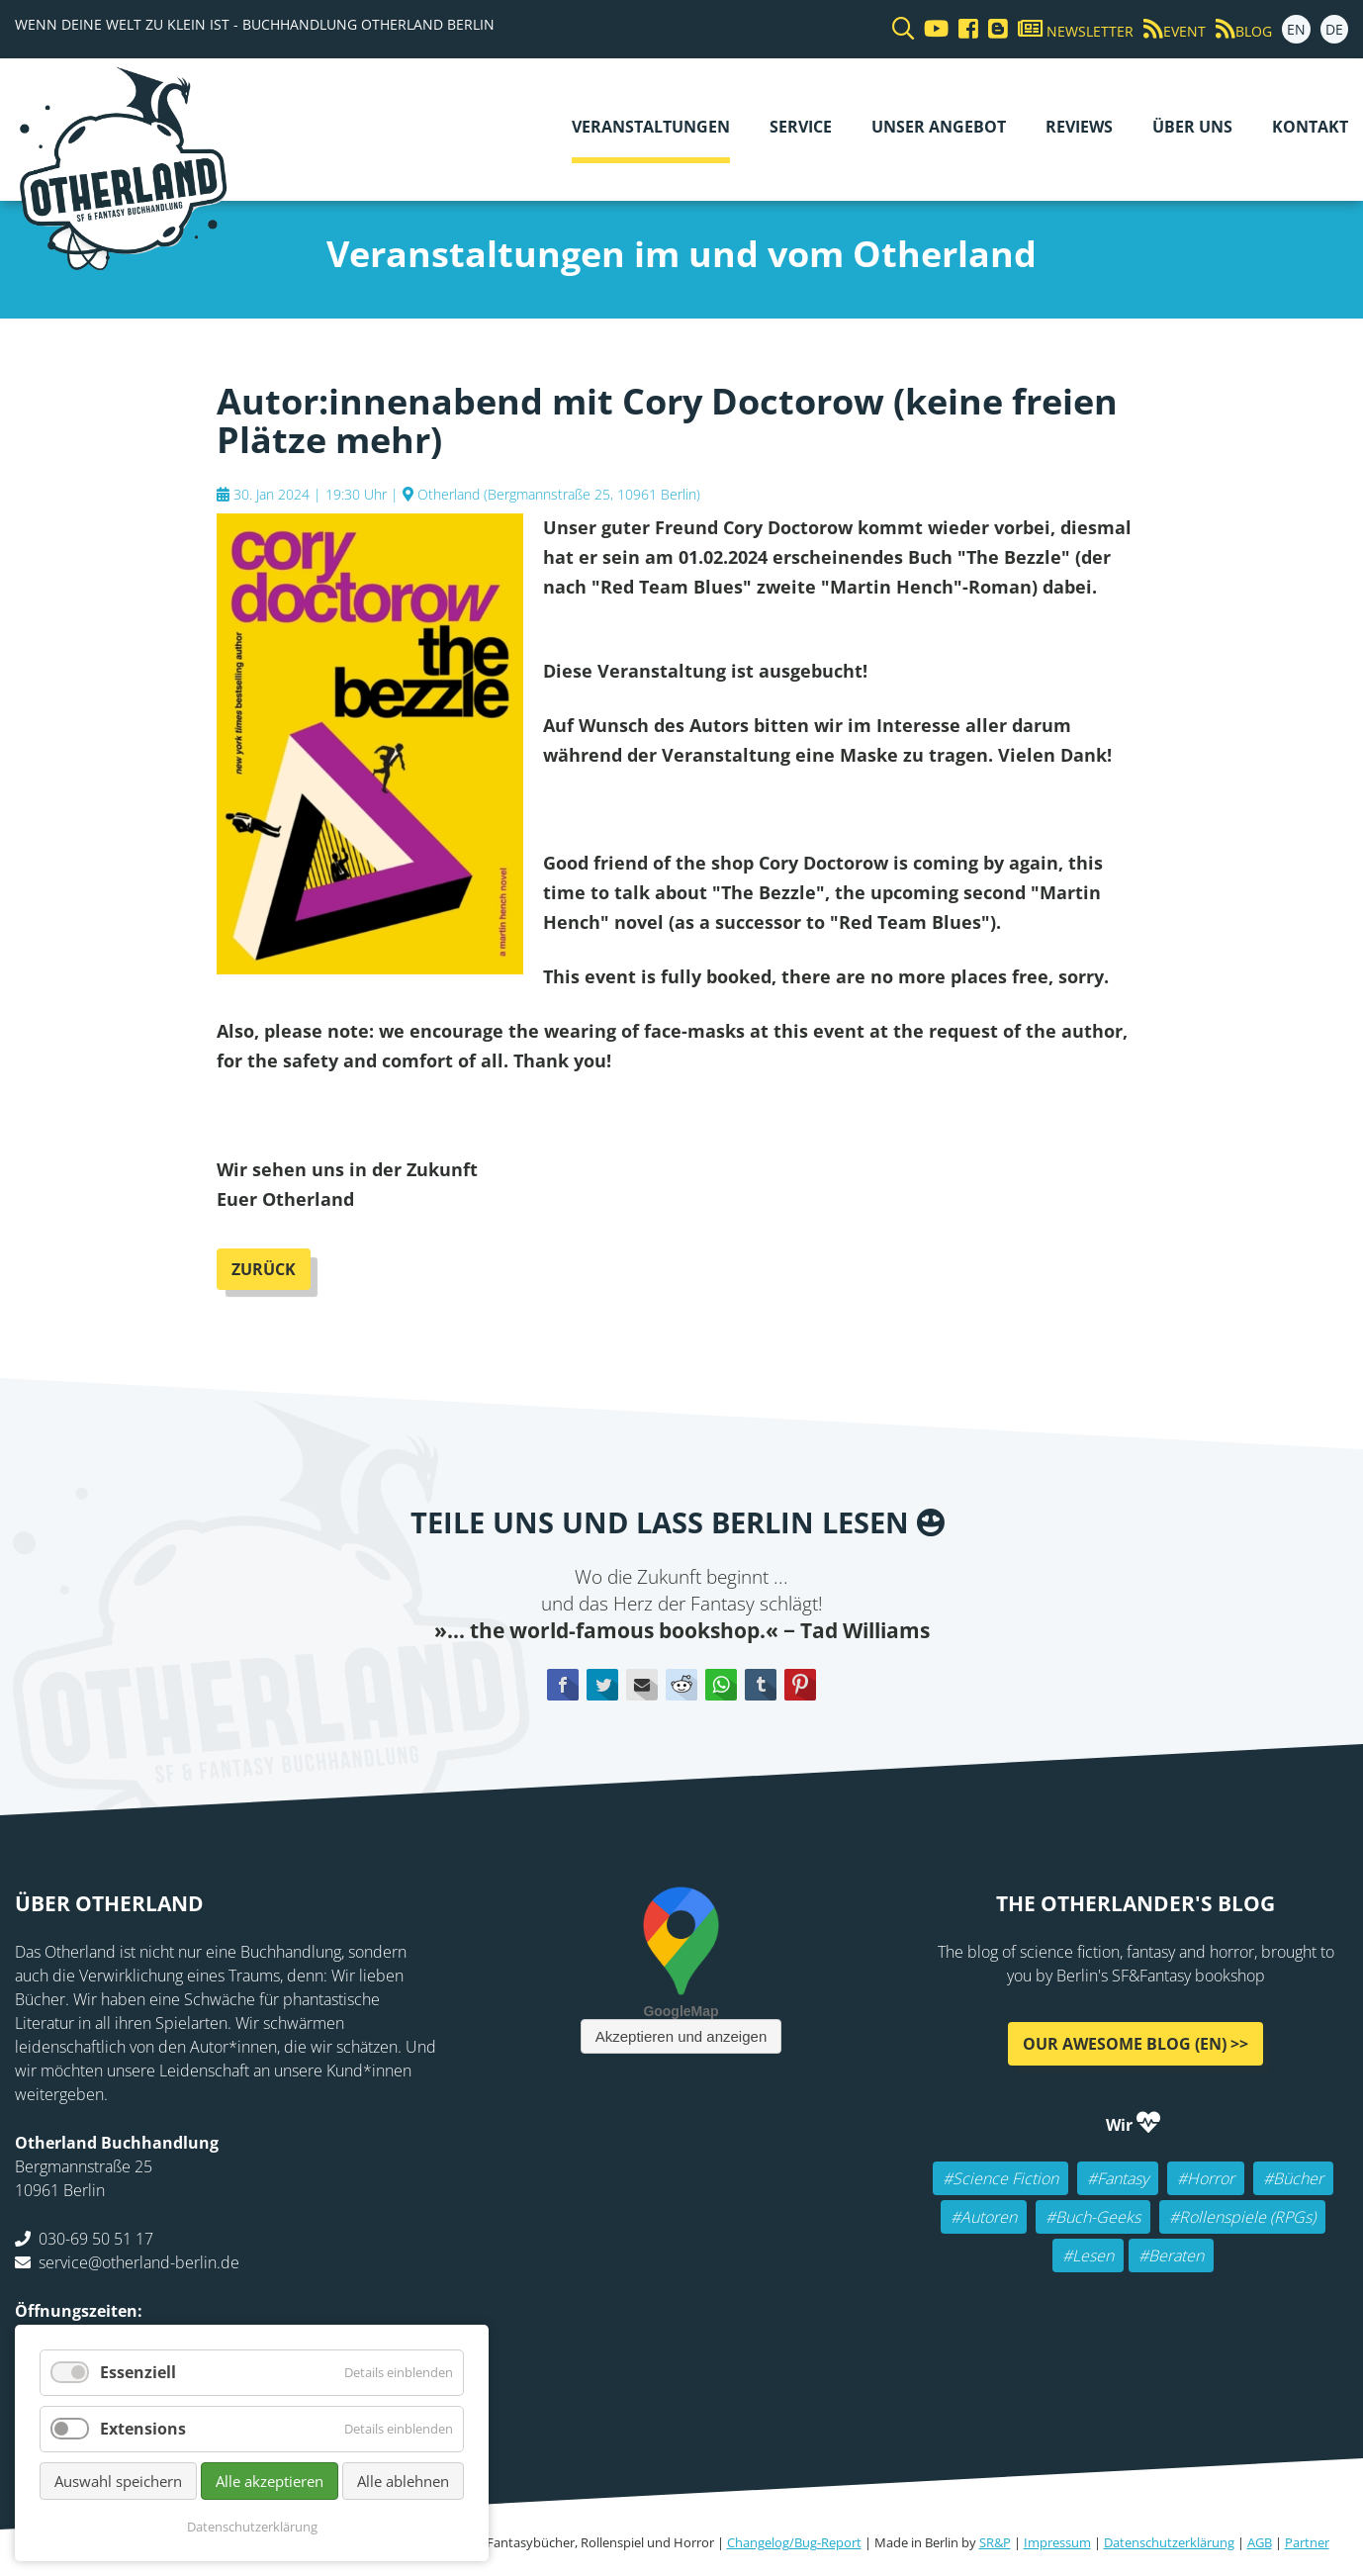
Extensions (143, 2428)
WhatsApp (721, 1685)
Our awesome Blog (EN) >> (1135, 2044)
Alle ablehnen (403, 2481)
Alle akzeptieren (269, 2481)
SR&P (995, 2542)
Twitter (602, 1685)
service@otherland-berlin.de (139, 2262)
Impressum (1057, 2542)
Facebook (563, 1685)
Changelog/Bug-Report (794, 2542)
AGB (1259, 2542)
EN (1296, 29)
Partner (1307, 2542)
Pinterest (800, 1685)
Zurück (263, 1269)
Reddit (681, 1685)
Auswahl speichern (118, 2481)
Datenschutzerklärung (1169, 2542)
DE (1334, 29)
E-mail (642, 1685)
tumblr (760, 1685)
